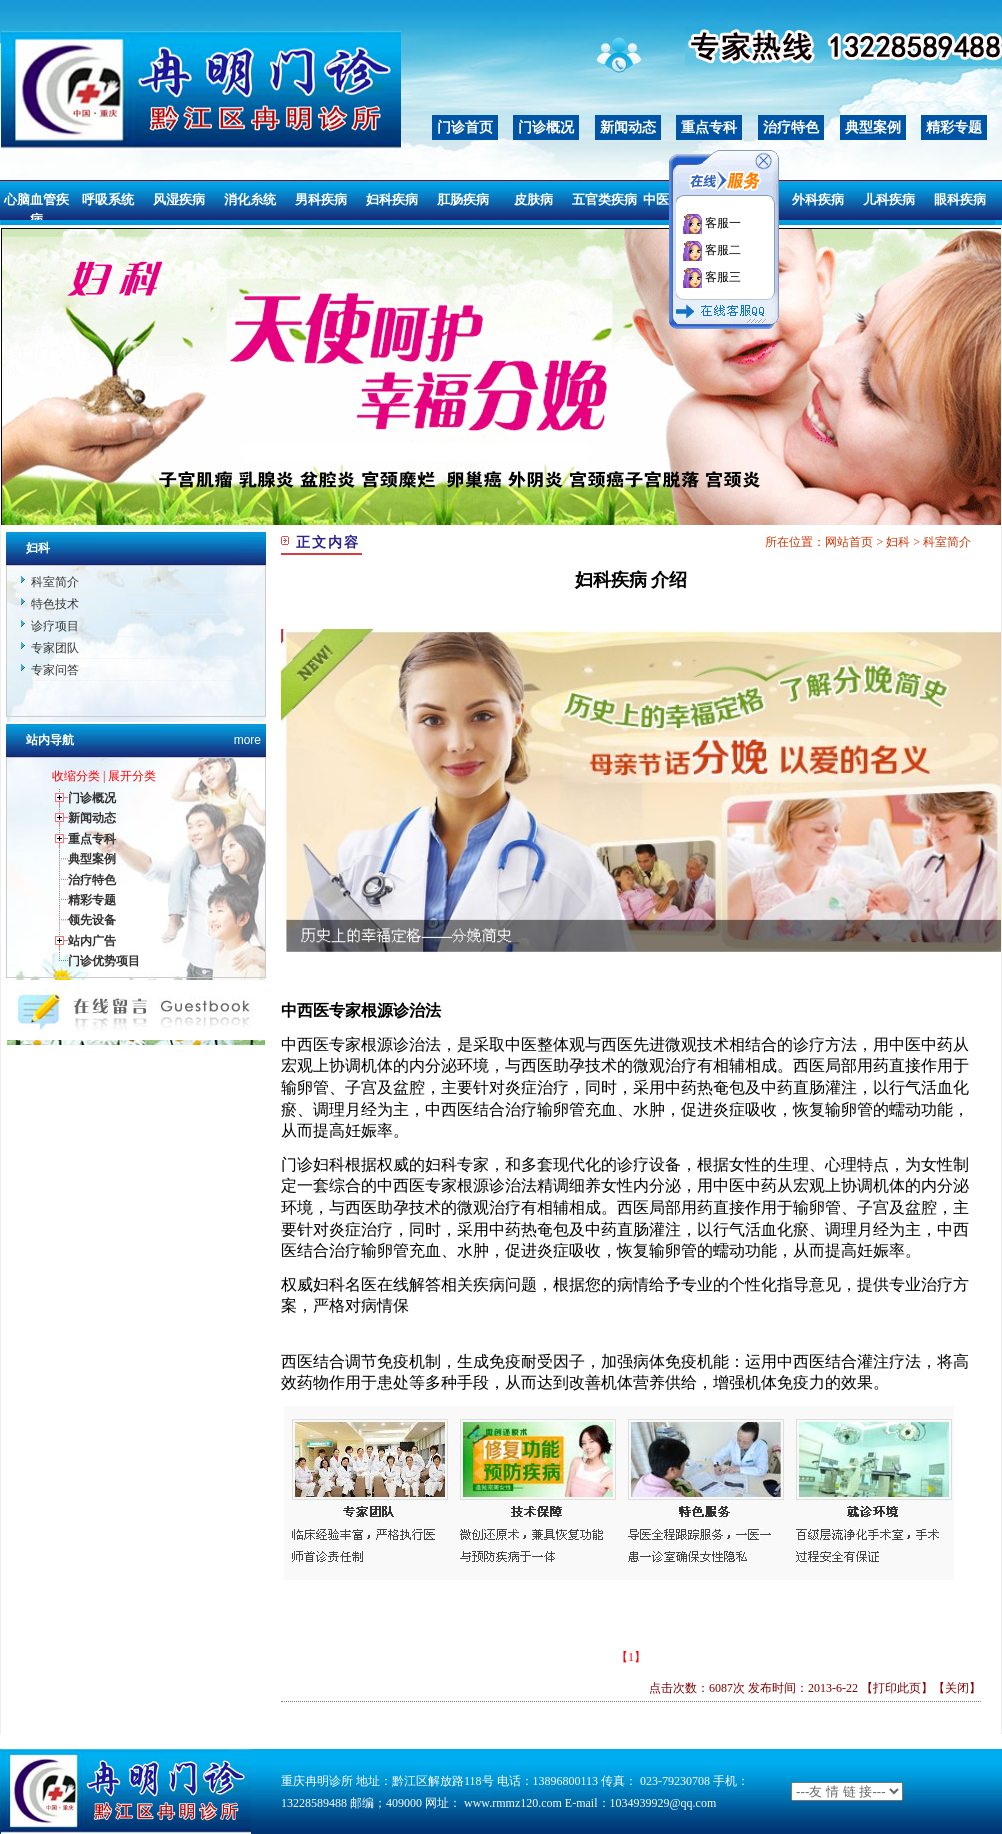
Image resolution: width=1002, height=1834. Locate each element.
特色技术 (55, 604)
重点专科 (709, 127)
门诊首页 (465, 127)
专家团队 (55, 648)
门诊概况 (546, 127)
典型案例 (873, 127)
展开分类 (132, 776)
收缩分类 (76, 776)
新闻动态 (628, 127)
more (247, 740)
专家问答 (55, 670)
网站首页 (849, 542)
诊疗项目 (55, 626)
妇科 (898, 542)
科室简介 (55, 582)
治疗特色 (791, 127)
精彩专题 (954, 127)
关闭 (957, 1688)
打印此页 (897, 1688)
